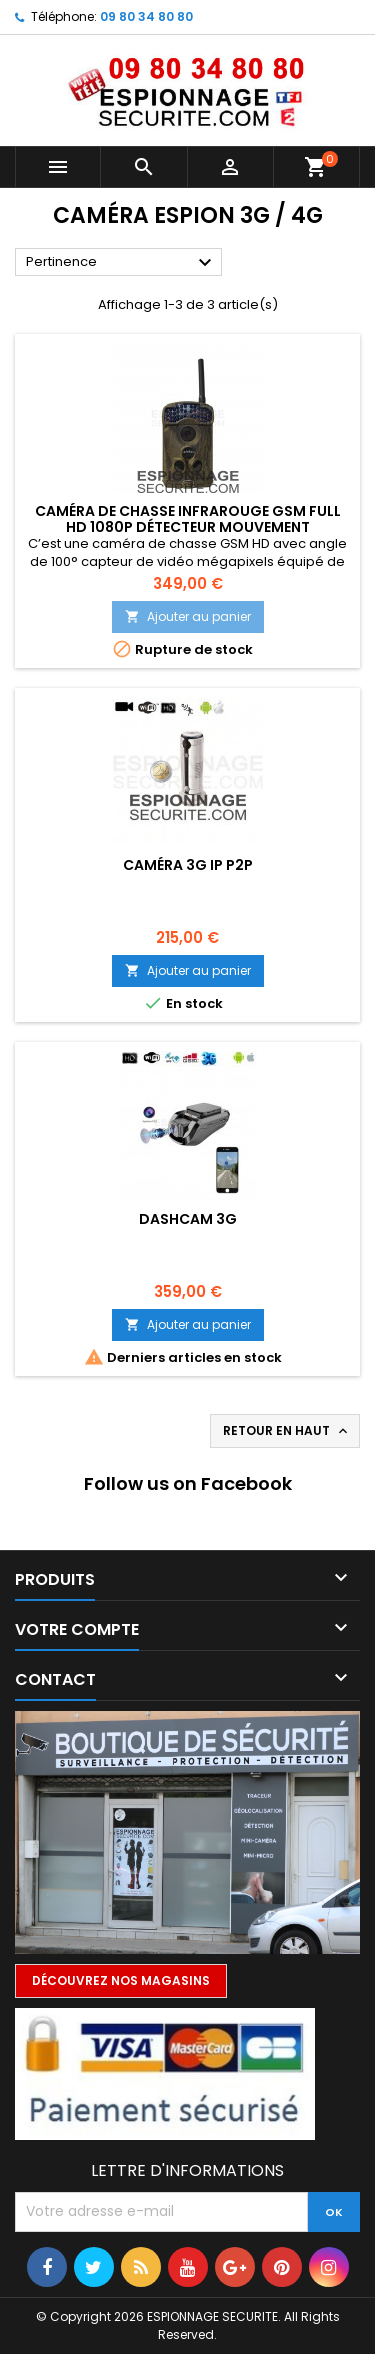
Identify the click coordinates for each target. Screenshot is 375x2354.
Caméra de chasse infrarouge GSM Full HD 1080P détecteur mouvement (188, 519)
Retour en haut (287, 1431)
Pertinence (121, 263)
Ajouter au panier (188, 616)
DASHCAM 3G (188, 1219)
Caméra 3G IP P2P (188, 865)
